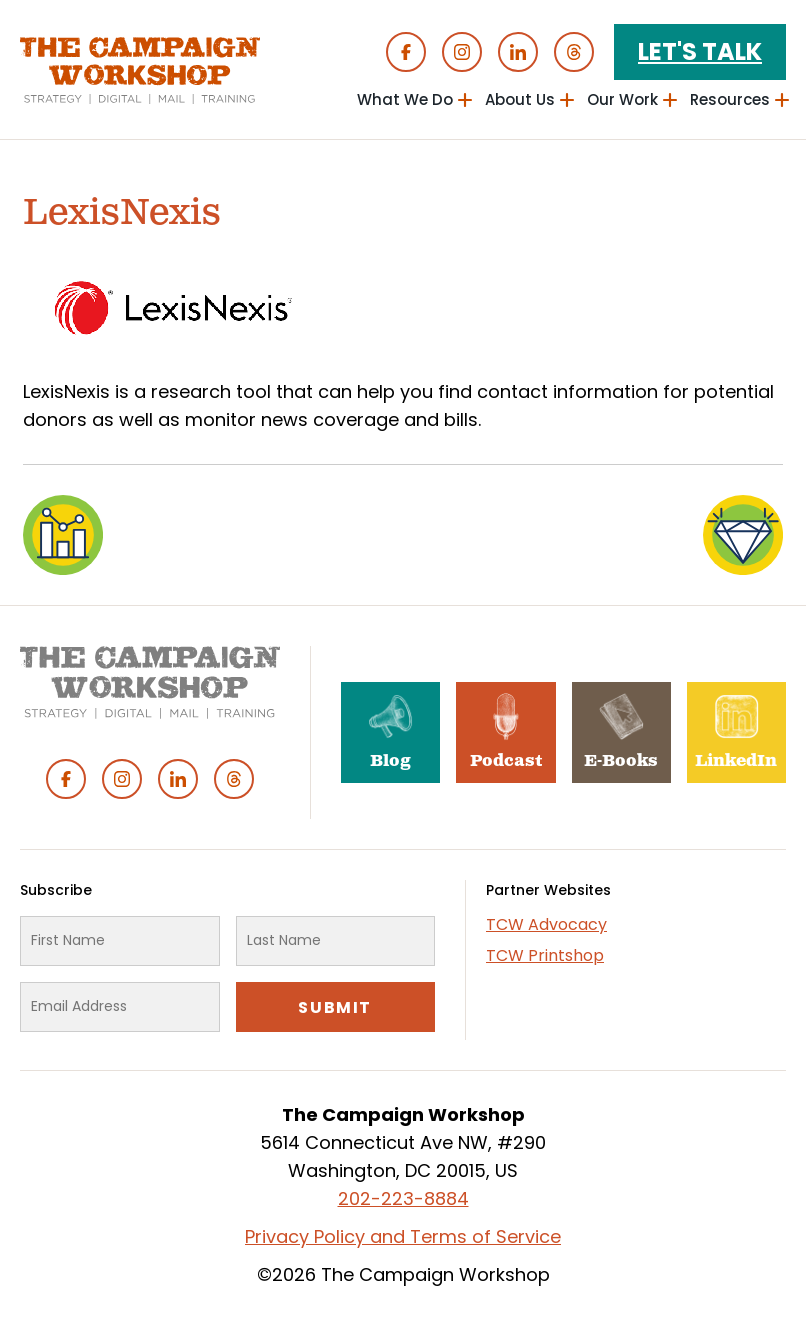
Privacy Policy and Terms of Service (403, 1236)
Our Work (622, 99)
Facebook (406, 52)
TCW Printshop (545, 955)
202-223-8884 (403, 1198)
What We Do (405, 99)
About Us (520, 99)
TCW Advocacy (546, 924)
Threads (574, 52)
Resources (730, 99)
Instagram (462, 52)
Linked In (518, 52)
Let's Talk (700, 51)
